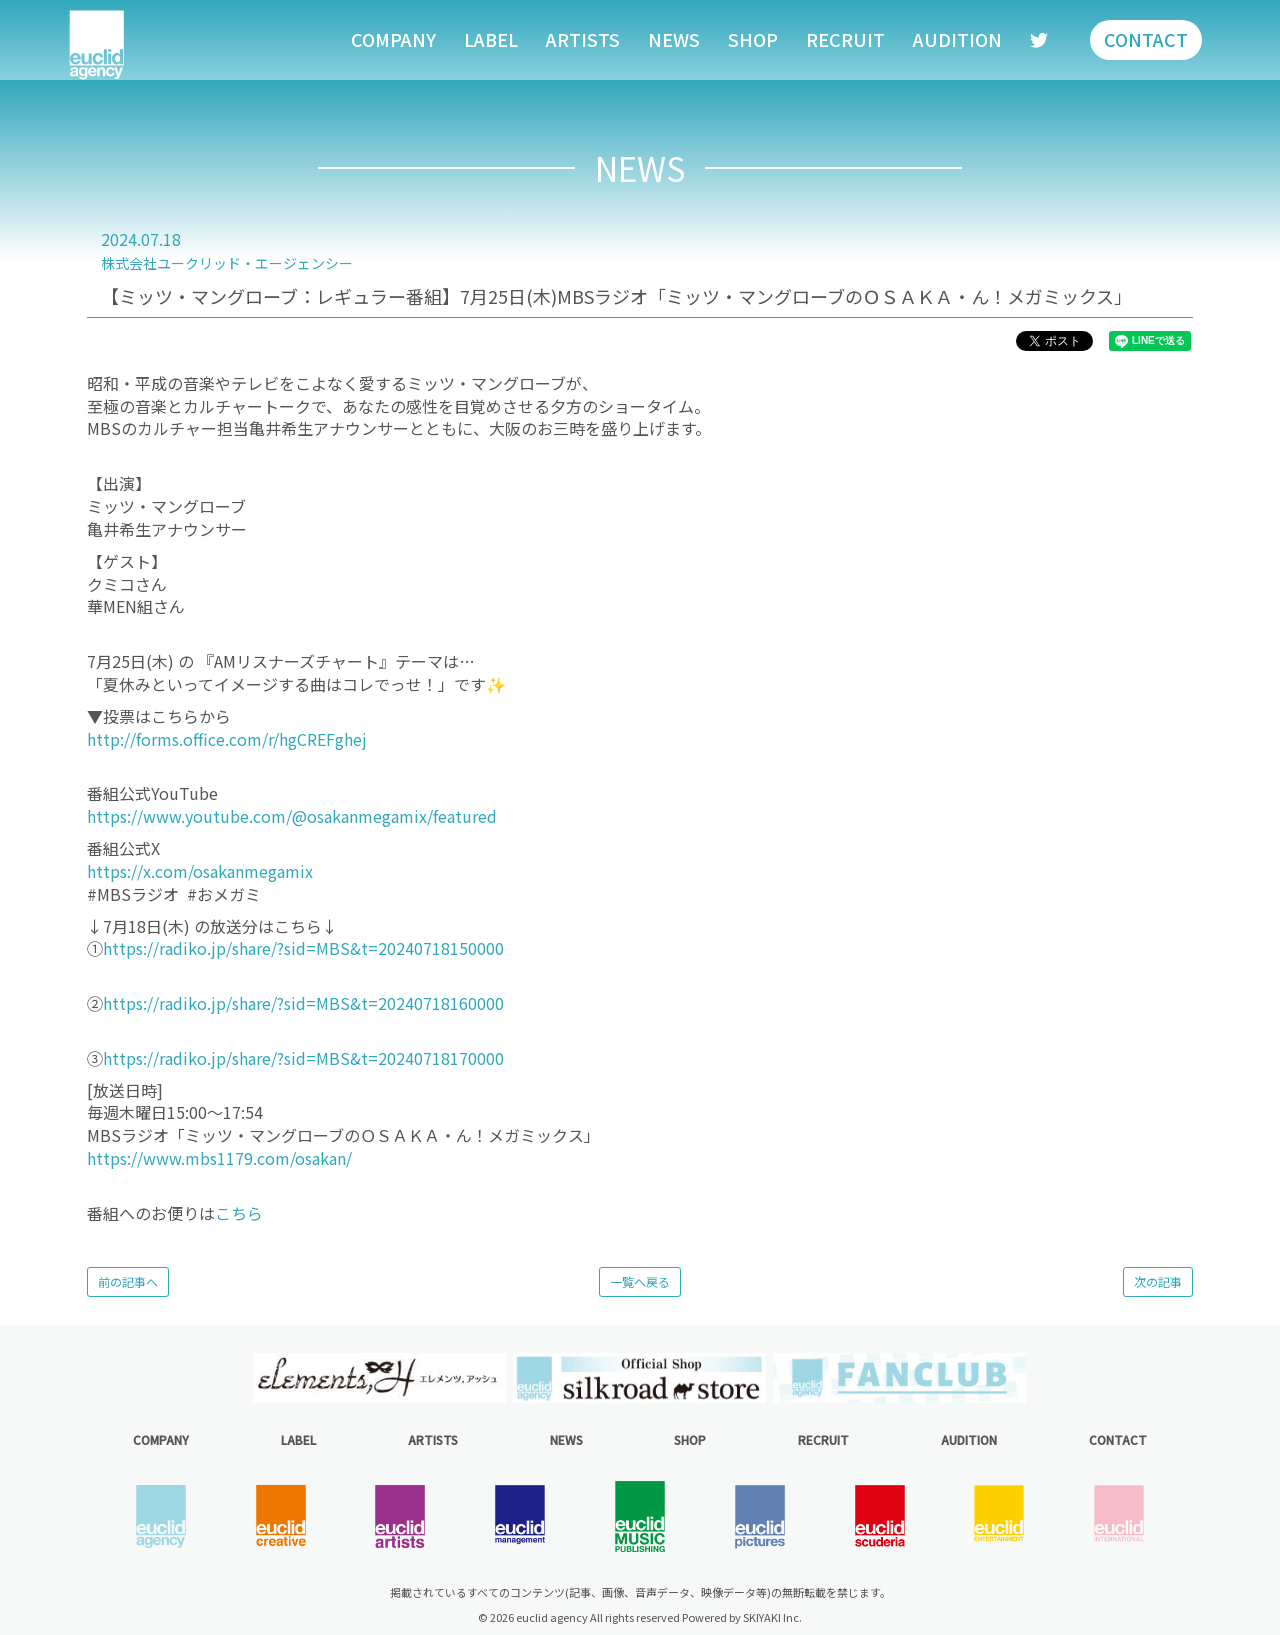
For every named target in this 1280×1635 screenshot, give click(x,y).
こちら (239, 1213)
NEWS (674, 39)
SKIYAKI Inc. (772, 1617)
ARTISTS (583, 39)
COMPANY (393, 39)
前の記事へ (128, 1281)
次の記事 (1158, 1281)
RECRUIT (845, 39)
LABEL (491, 39)
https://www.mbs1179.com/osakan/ (219, 1158)
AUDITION (957, 39)
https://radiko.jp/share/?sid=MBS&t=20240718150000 (303, 948)
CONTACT (1146, 39)
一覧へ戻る (640, 1281)
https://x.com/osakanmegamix (202, 871)
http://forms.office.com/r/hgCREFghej (227, 739)
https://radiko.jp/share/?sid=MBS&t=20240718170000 (303, 1058)
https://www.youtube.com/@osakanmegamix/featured (292, 816)
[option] (380, 1378)
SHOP (753, 39)
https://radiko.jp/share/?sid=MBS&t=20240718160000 (303, 1003)
